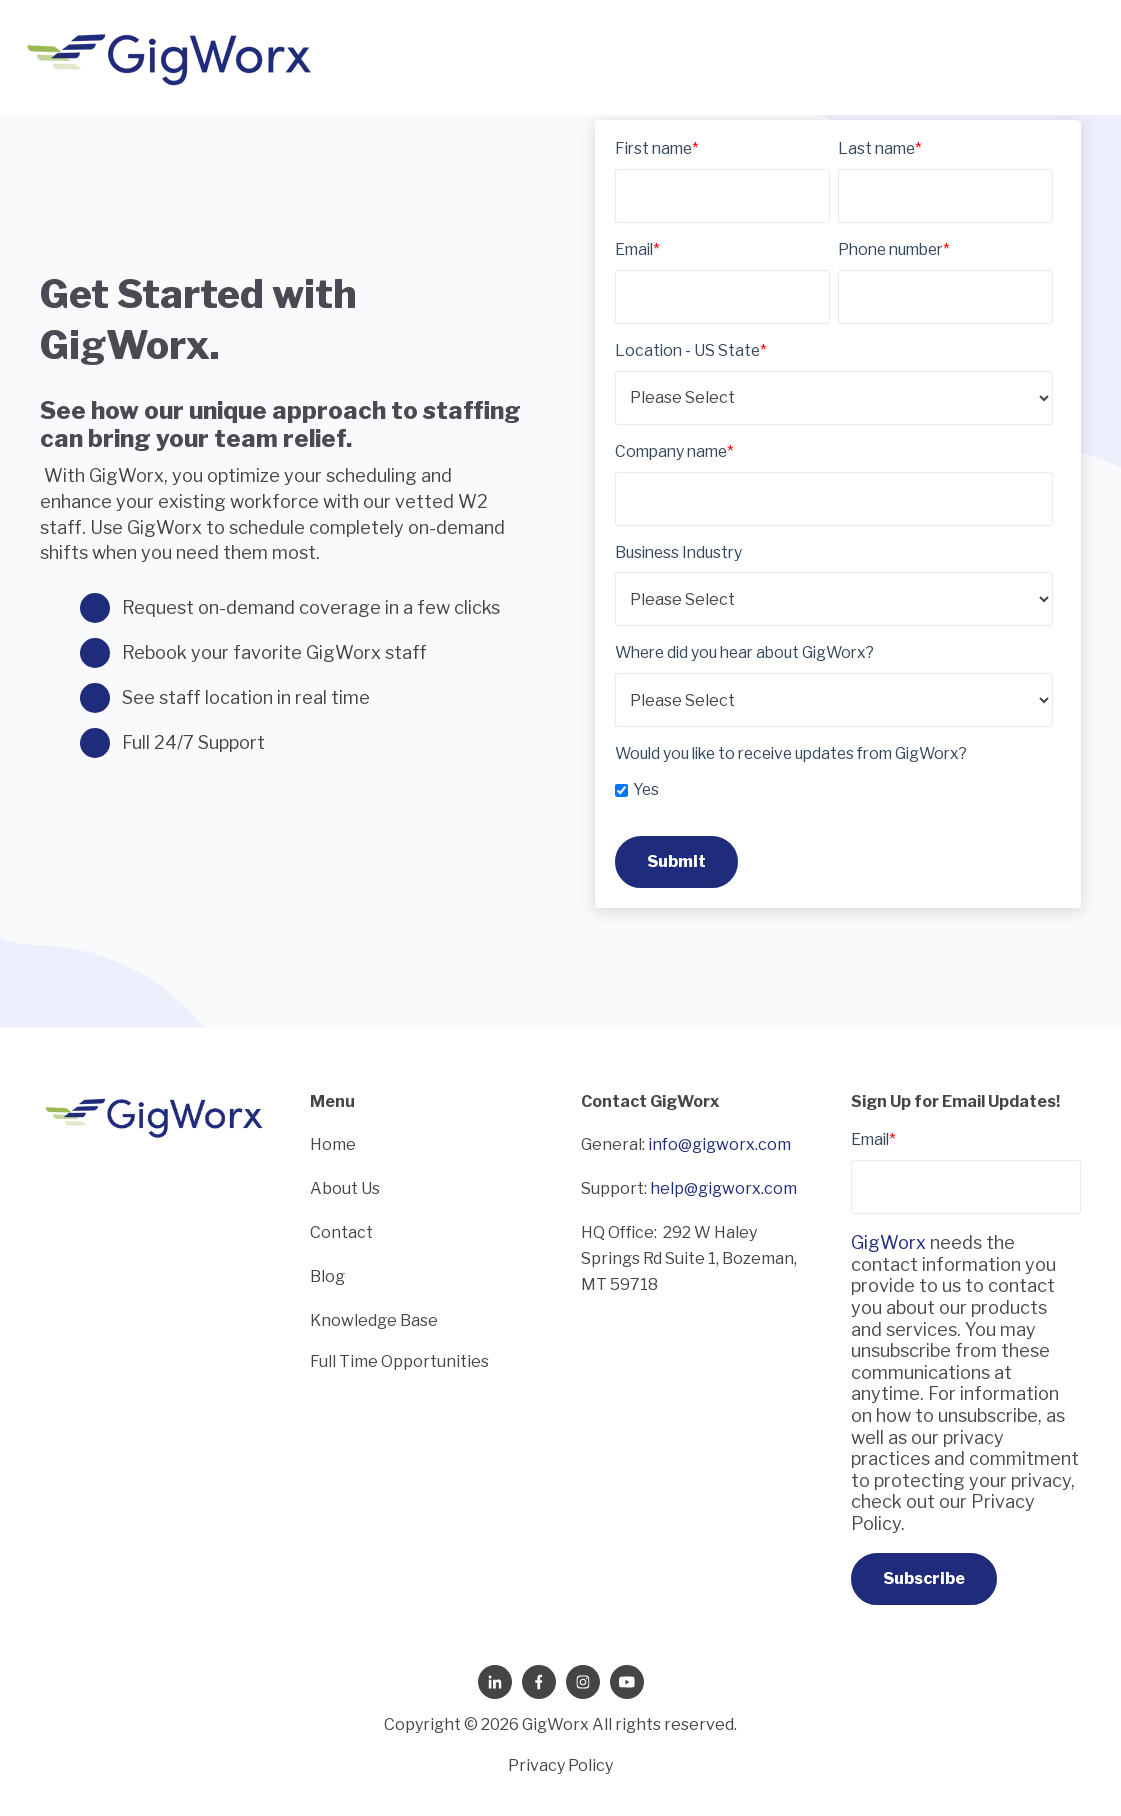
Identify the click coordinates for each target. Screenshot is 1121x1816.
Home (333, 1144)
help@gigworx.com (723, 1188)
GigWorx (888, 1242)
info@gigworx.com (719, 1144)
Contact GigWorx (651, 1101)
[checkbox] (834, 786)
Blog (327, 1276)
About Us (345, 1188)
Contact (341, 1232)
